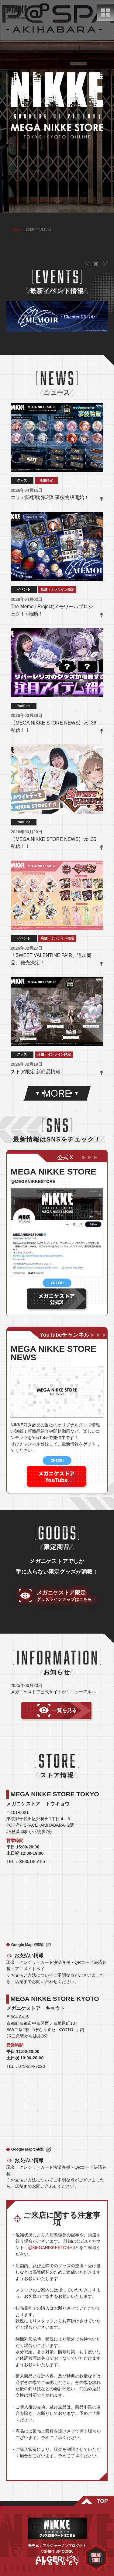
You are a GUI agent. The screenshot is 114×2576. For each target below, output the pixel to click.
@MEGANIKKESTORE (50, 2247)
